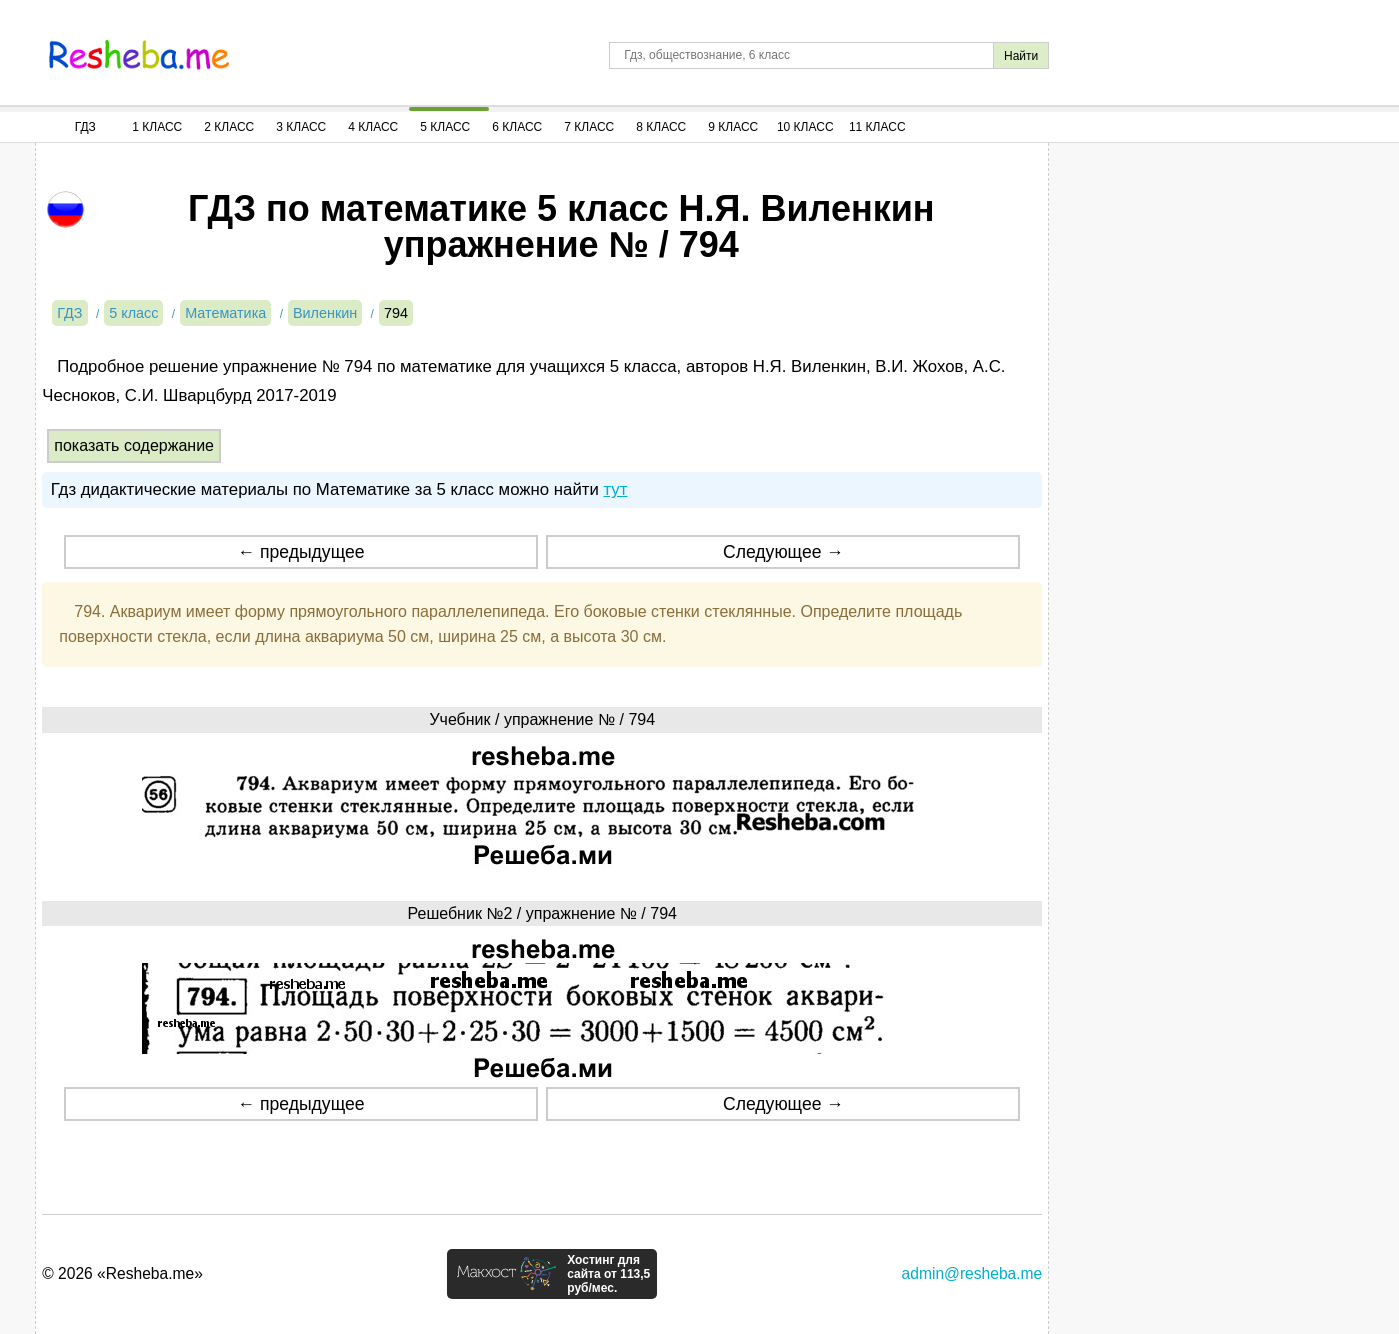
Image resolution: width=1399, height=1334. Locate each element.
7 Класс (589, 127)
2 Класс (229, 127)
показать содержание (134, 445)
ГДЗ (85, 127)
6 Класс (517, 127)
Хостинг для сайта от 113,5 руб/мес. (608, 1274)
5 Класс (445, 127)
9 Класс (733, 127)
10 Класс (805, 127)
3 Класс (301, 127)
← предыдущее (301, 552)
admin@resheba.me (972, 1273)
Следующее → (783, 552)
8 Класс (661, 127)
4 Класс (373, 127)
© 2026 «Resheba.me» (122, 1273)
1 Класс (157, 127)
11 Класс (877, 127)
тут (615, 489)
